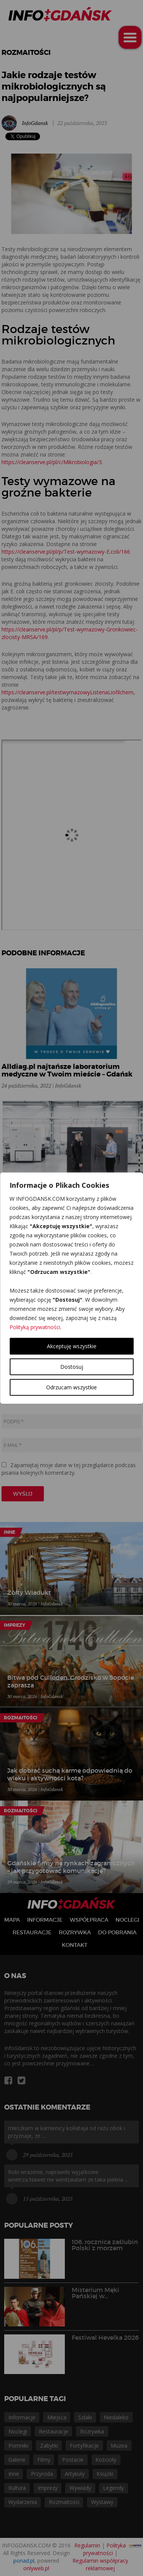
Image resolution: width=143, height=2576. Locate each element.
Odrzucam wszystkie (71, 1387)
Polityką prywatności (35, 1326)
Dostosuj (71, 1366)
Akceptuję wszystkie (71, 1345)
